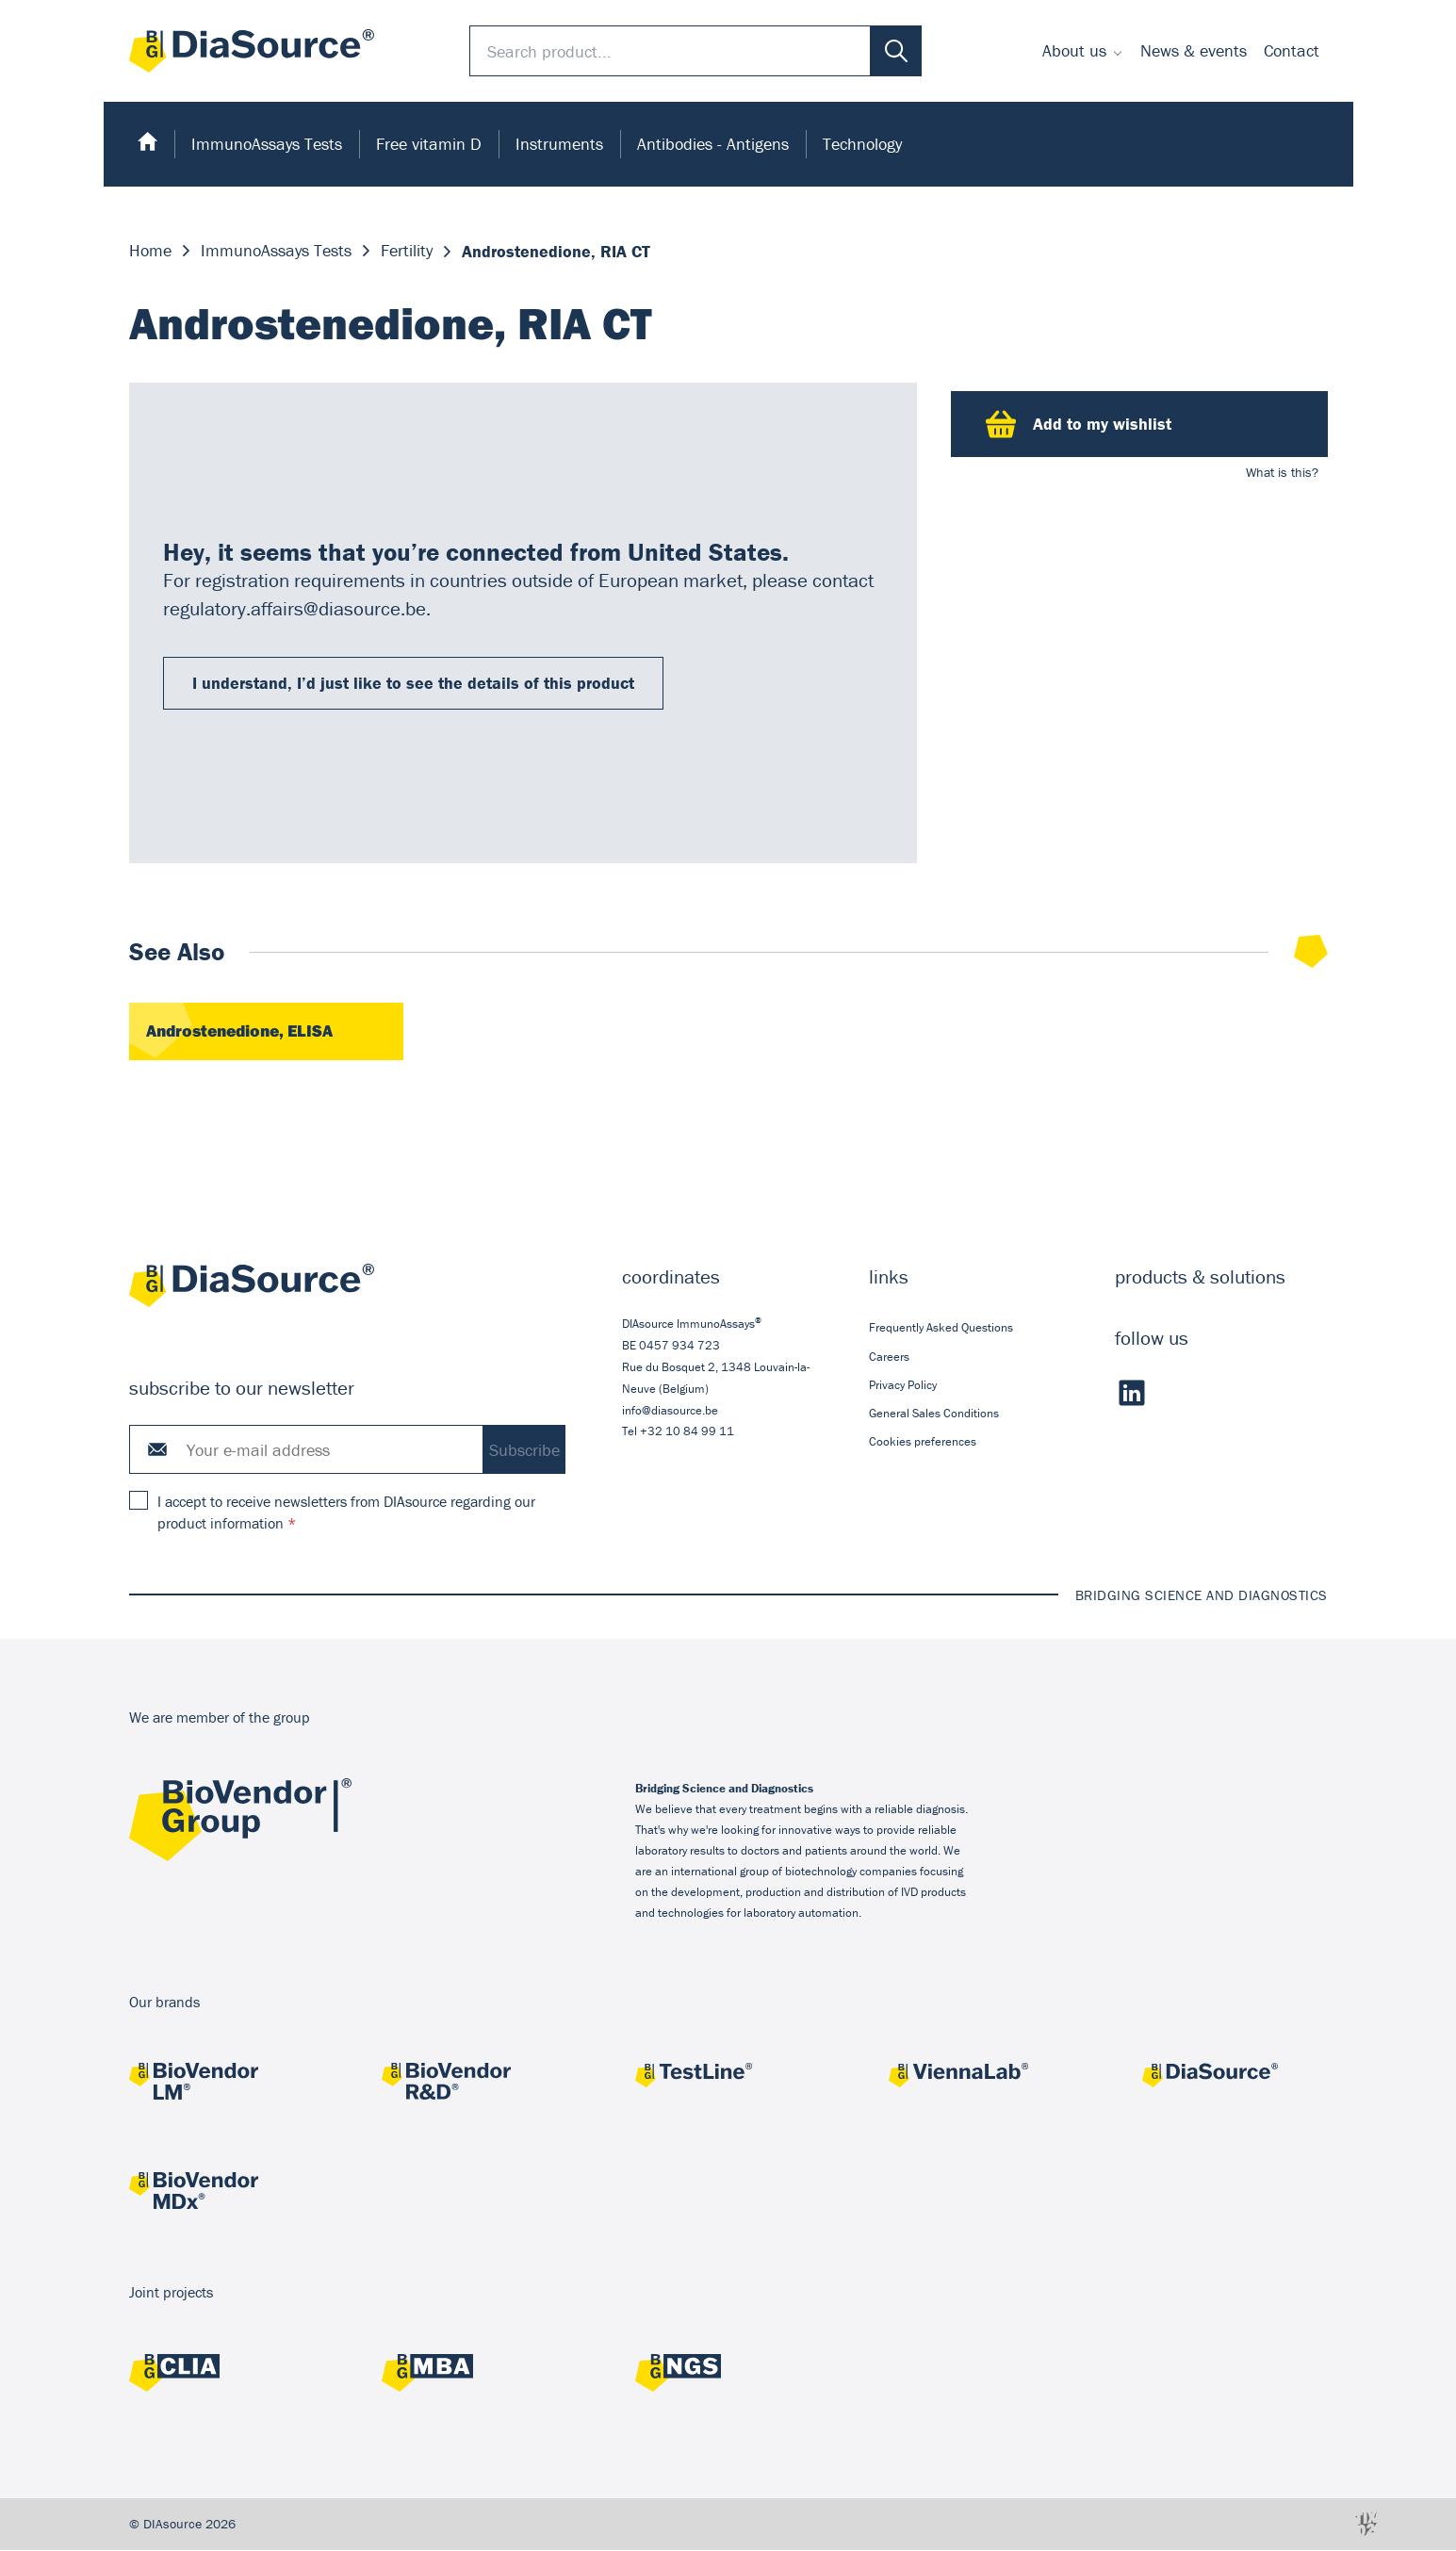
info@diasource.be (670, 1411)
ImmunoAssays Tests (266, 144)
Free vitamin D (429, 144)
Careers (888, 1357)
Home (150, 251)
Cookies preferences (921, 1442)
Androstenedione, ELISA (244, 1032)
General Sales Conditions (933, 1414)
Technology (862, 144)
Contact (1291, 50)
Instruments (559, 144)
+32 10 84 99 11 (687, 1432)
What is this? (1282, 472)
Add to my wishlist (1078, 424)
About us (1074, 50)
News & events (1193, 50)
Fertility (407, 251)
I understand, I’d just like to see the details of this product (412, 683)
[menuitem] (1083, 51)
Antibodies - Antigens (713, 144)
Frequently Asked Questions (940, 1328)
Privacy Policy (902, 1386)
